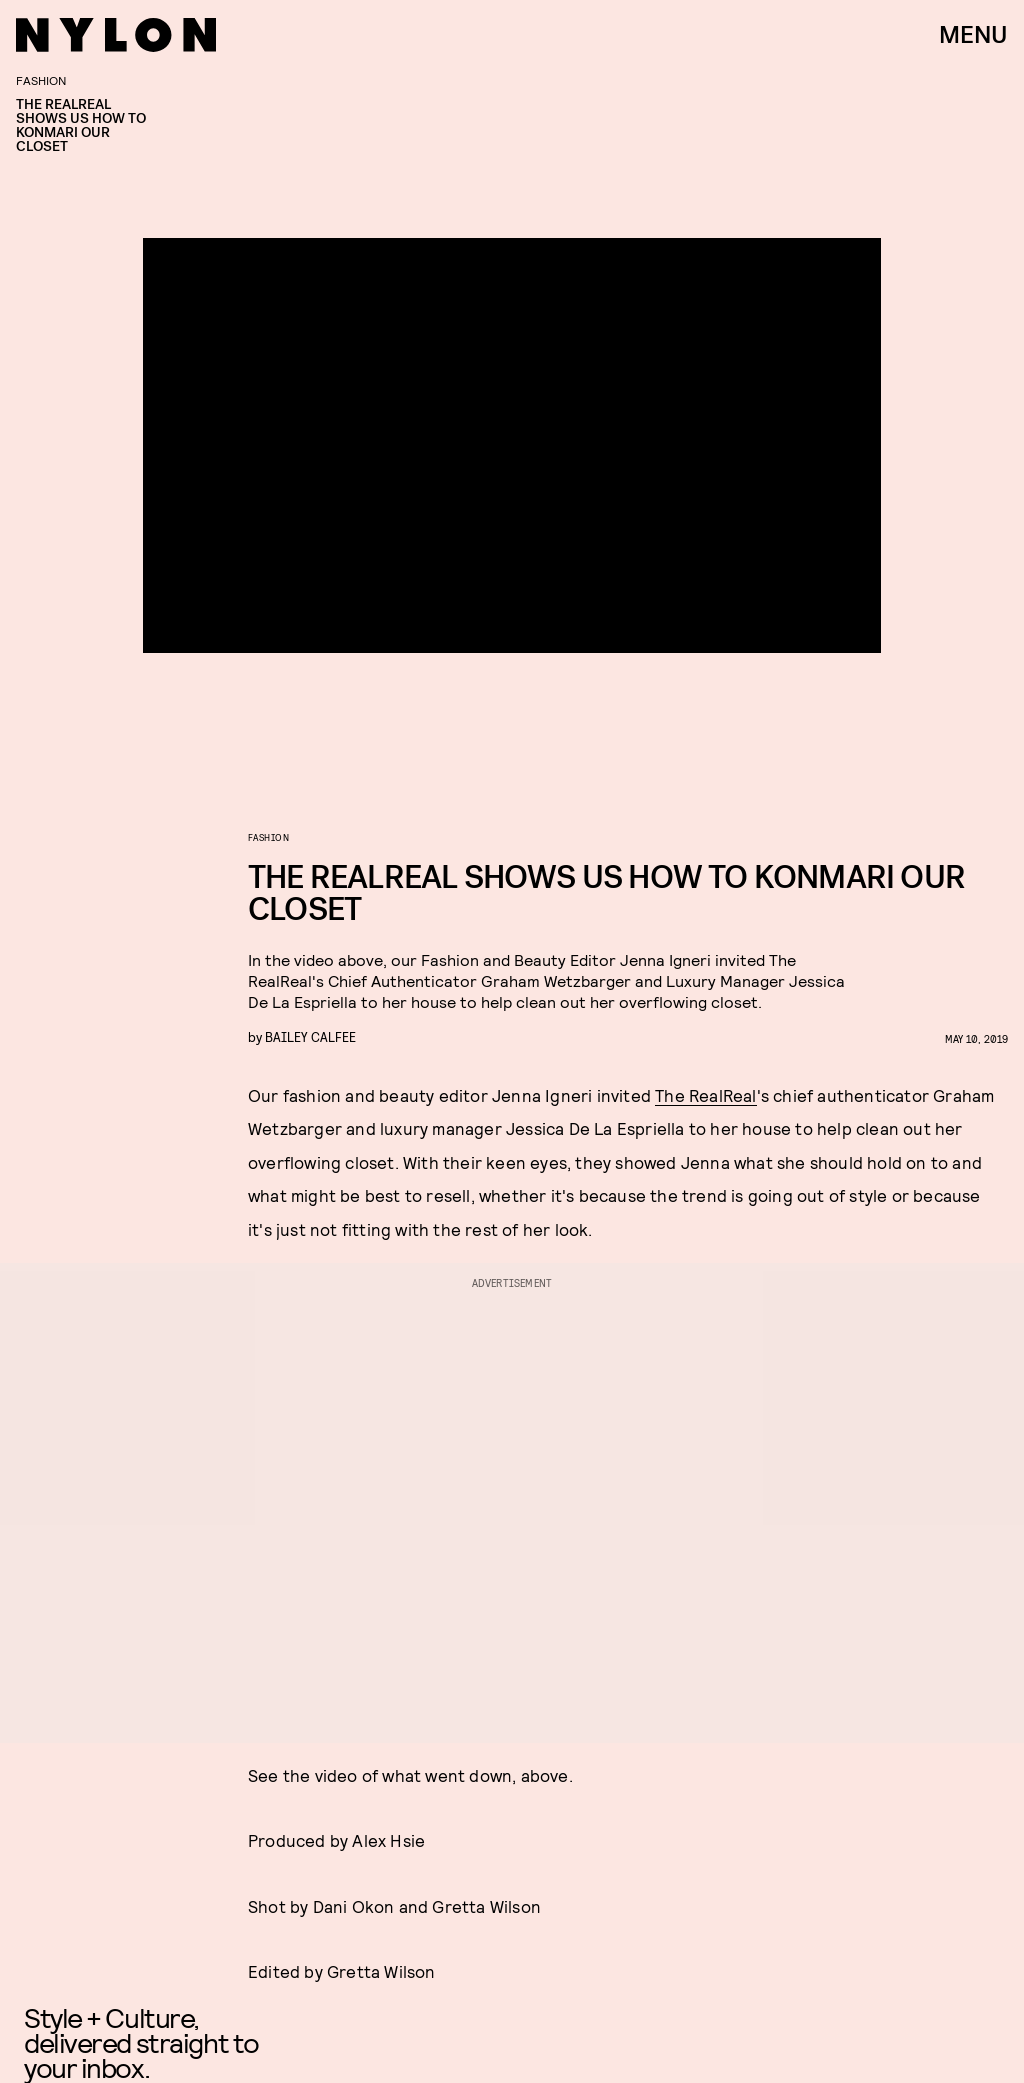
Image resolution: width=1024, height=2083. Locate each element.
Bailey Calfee (310, 1036)
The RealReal (705, 1095)
